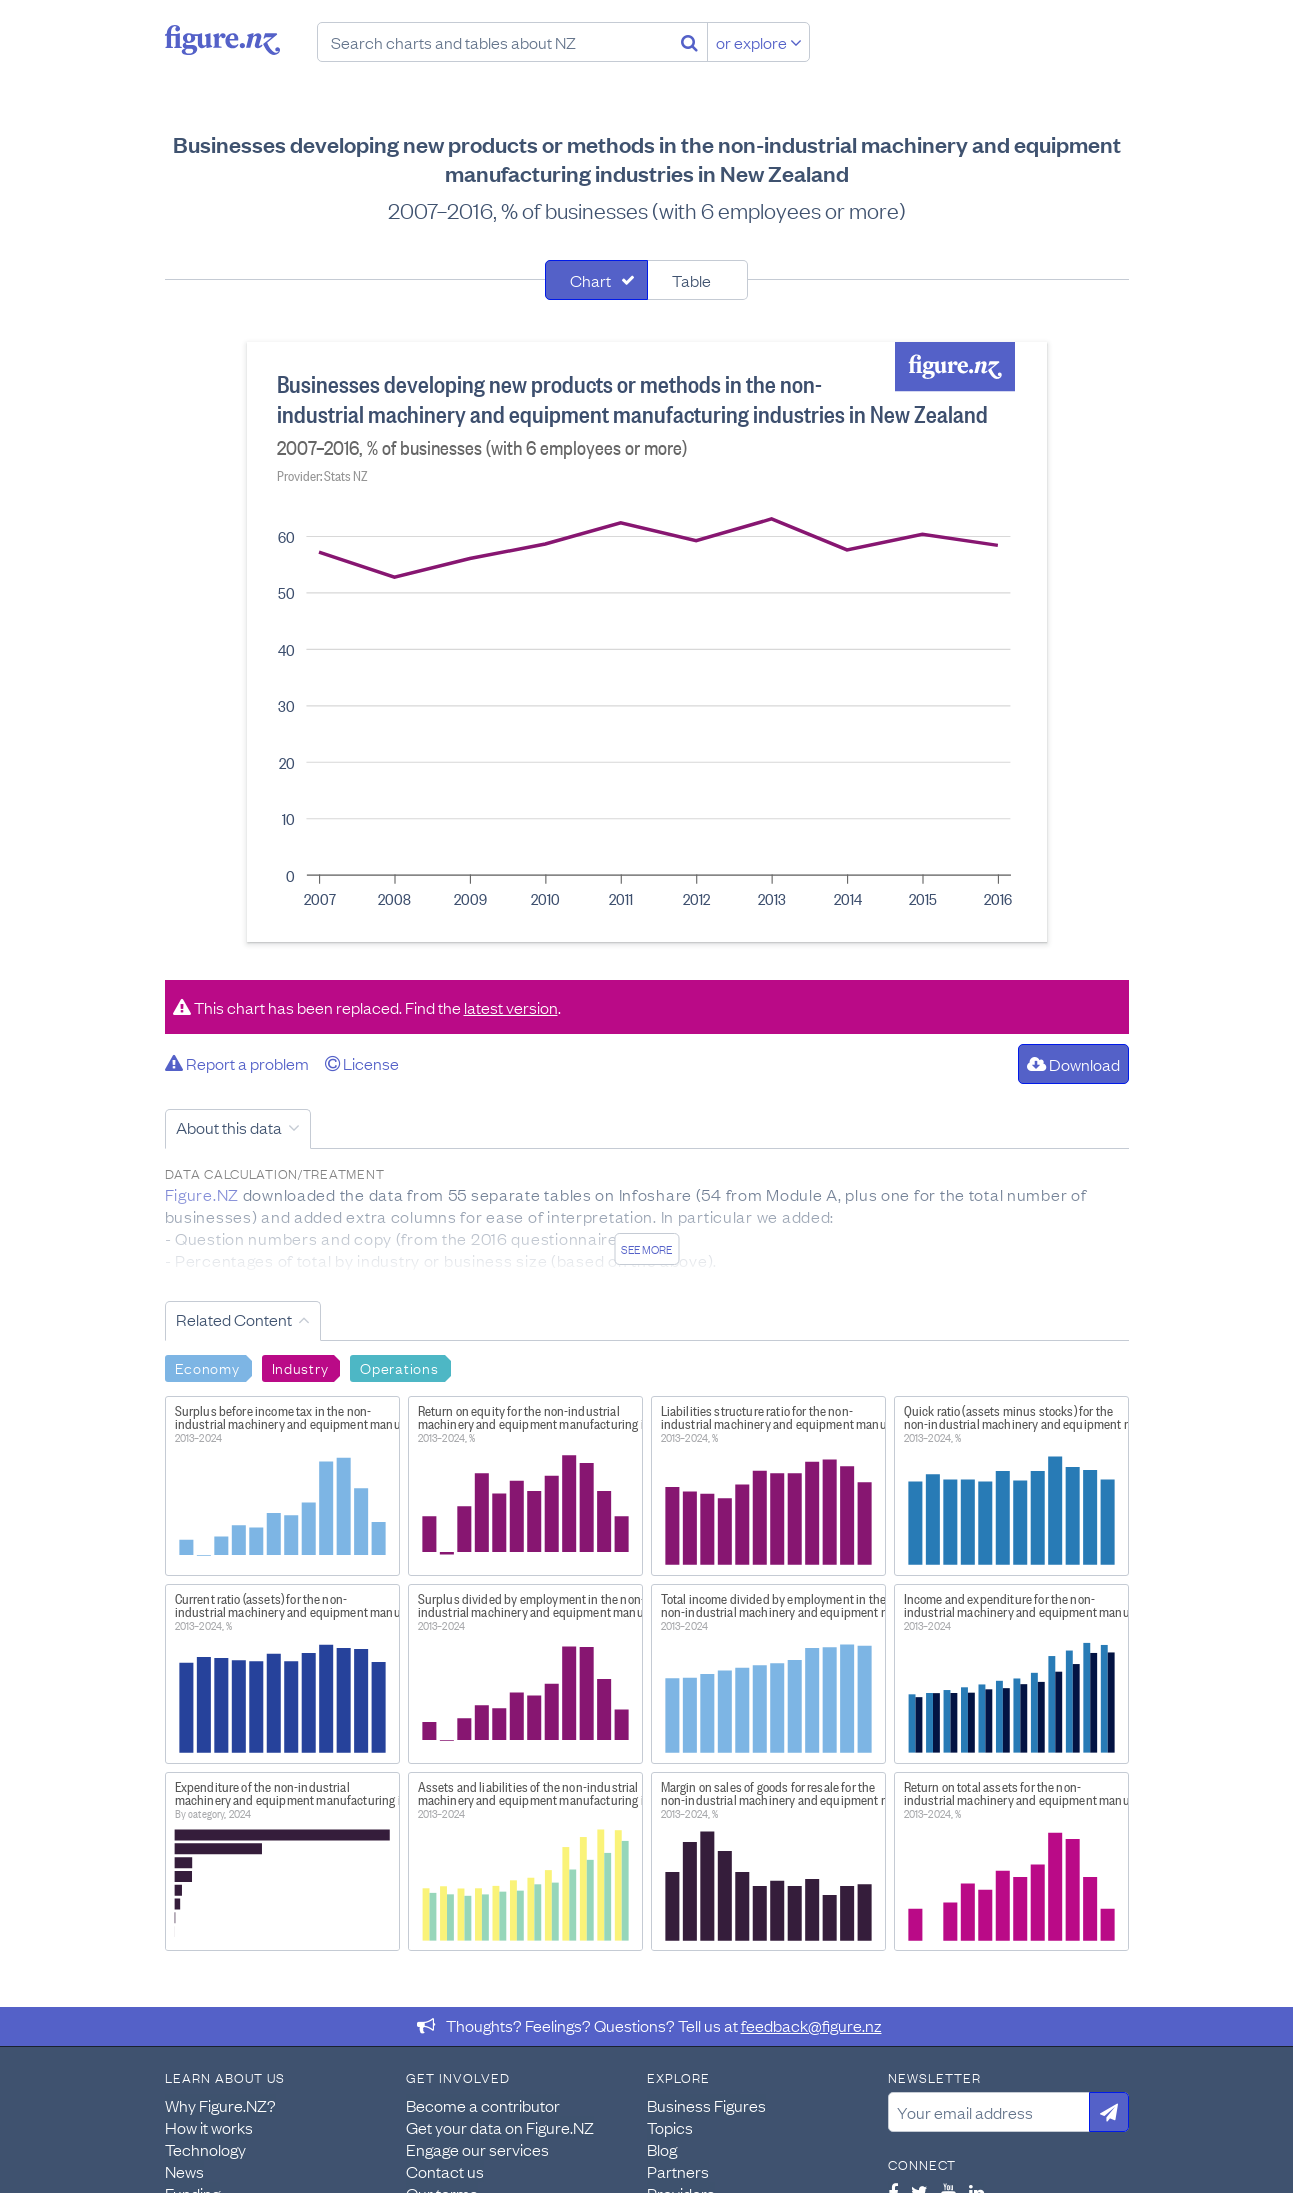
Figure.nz (222, 40)
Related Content (234, 1319)
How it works (209, 2127)
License (362, 1063)
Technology (205, 2149)
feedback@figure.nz (811, 2025)
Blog (662, 2149)
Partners (678, 2171)
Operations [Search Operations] (399, 1367)
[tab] (596, 280)
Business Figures (706, 2105)
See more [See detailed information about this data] (646, 1249)
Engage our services (477, 2149)
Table (691, 280)
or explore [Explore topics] (759, 42)
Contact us (445, 2171)
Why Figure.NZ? (220, 2105)
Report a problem (237, 1063)
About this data (229, 1127)
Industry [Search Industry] (300, 1367)
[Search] (689, 42)
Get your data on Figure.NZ (500, 2127)
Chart (590, 280)
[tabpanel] (647, 642)
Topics (670, 2127)
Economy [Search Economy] (207, 1367)
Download (1073, 1064)
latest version (511, 1007)
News (184, 2171)
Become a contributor (483, 2105)
